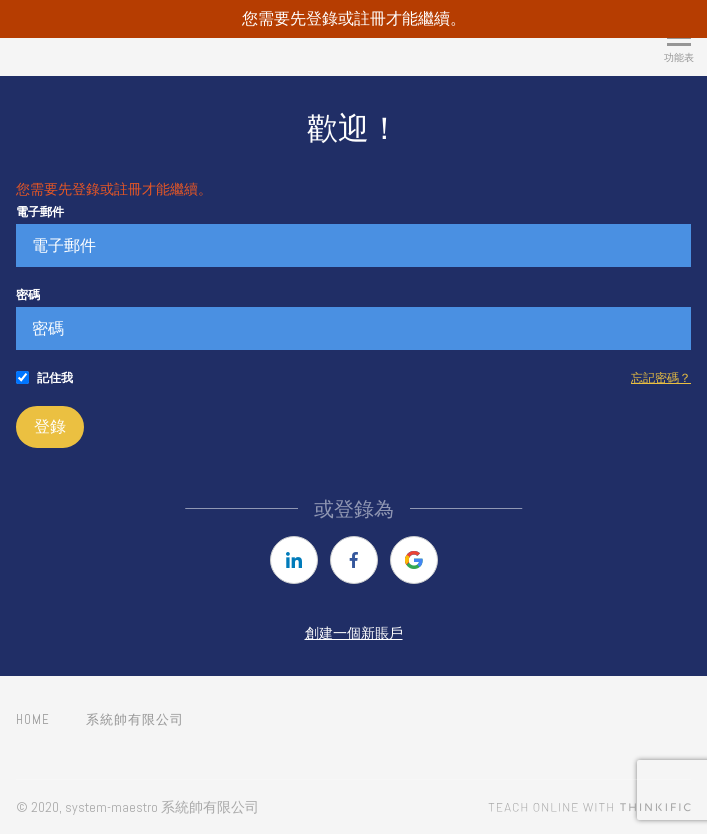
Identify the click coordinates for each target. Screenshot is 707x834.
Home (33, 719)
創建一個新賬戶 (354, 633)
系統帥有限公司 (135, 719)
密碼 (28, 295)
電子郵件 (40, 212)
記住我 (55, 378)
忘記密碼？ (661, 378)
